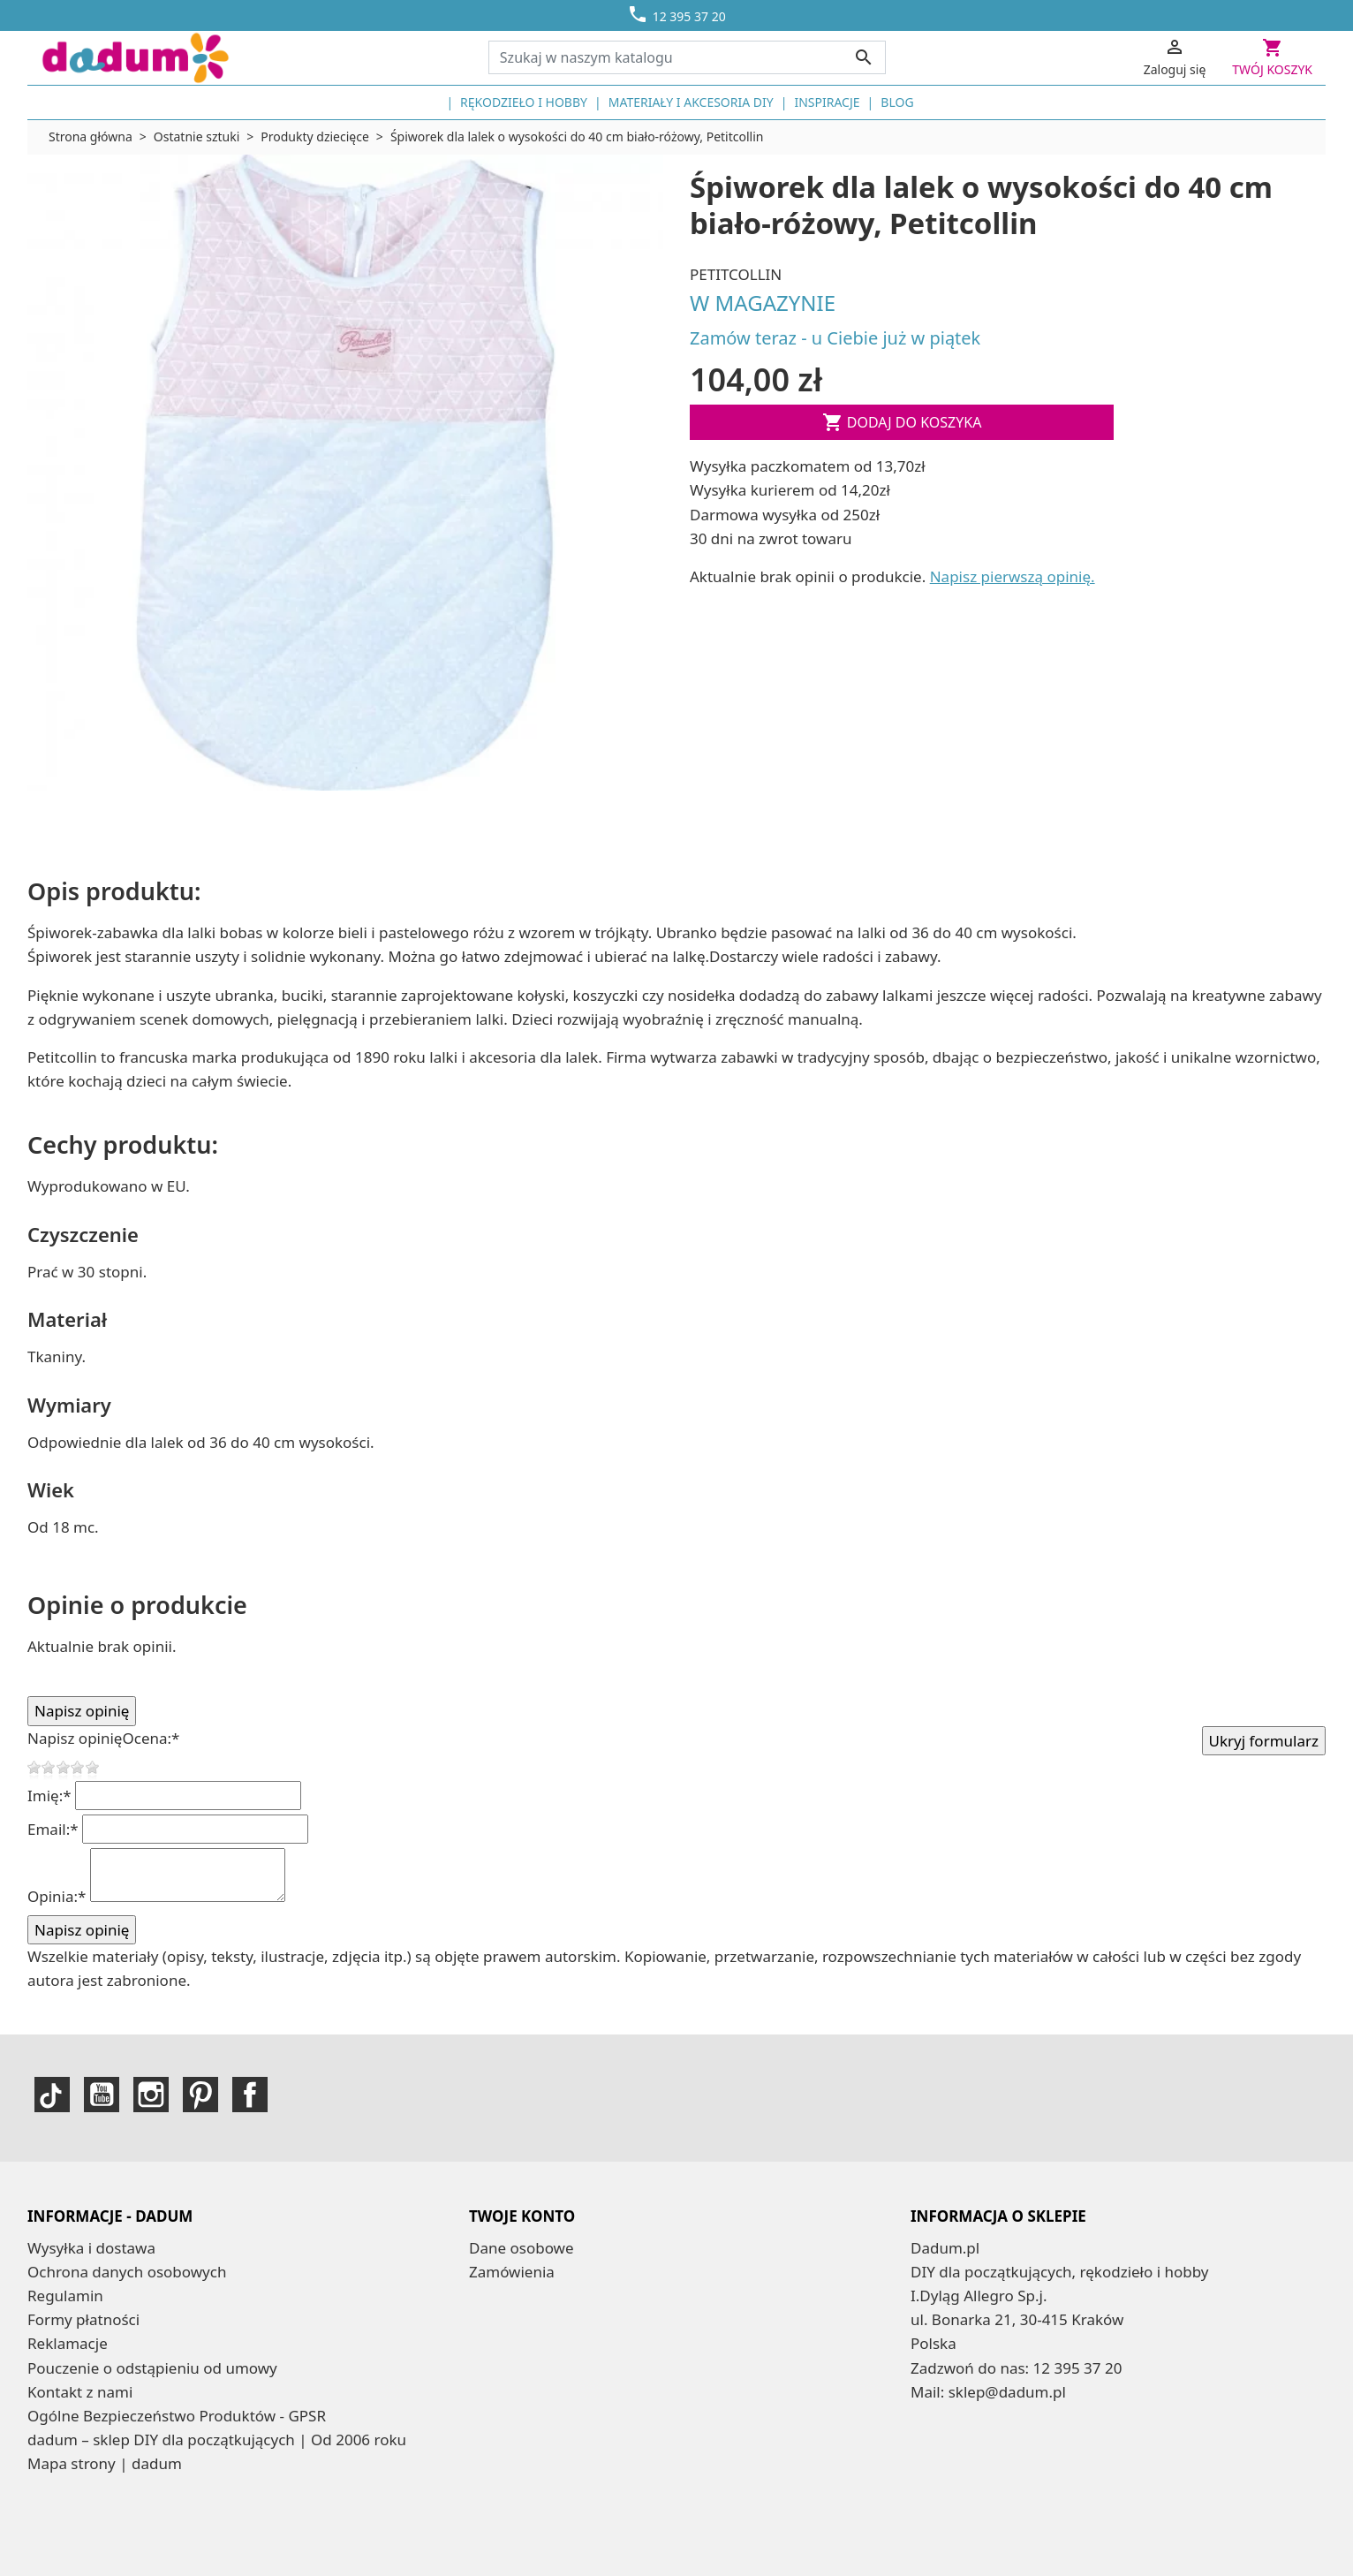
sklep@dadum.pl (1007, 2392)
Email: (53, 1829)
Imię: (49, 1795)
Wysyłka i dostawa (91, 2248)
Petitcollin (736, 274)
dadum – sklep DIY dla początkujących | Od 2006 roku (216, 2439)
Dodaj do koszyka (902, 422)
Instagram (151, 2094)
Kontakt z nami (79, 2392)
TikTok (52, 2094)
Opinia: (56, 1896)
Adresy (493, 2295)
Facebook (250, 2094)
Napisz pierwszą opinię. (1012, 576)
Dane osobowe (521, 2248)
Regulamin (65, 2295)
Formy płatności (83, 2319)
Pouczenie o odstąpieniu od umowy (152, 2368)
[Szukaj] (687, 57)
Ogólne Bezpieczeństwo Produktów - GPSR (176, 2416)
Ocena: (150, 1738)
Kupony (496, 2319)
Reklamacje (67, 2343)
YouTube (101, 2094)
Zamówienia (512, 2272)
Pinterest (200, 2094)
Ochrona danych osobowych (126, 2272)
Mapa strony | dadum (104, 2463)
